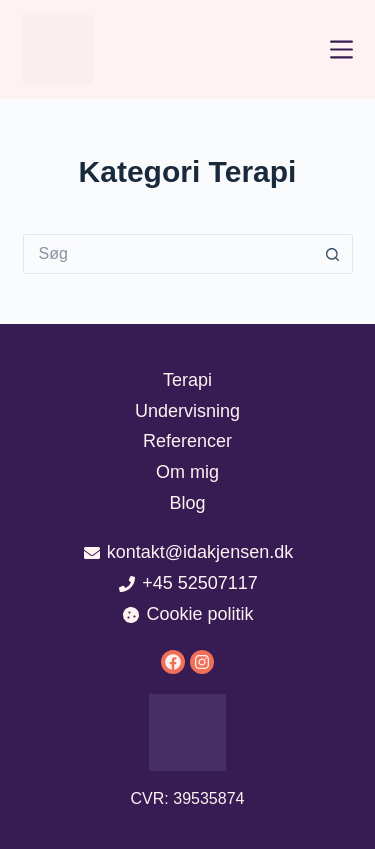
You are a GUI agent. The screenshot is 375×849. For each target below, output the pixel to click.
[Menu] (341, 49)
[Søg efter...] (168, 254)
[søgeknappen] (333, 254)
